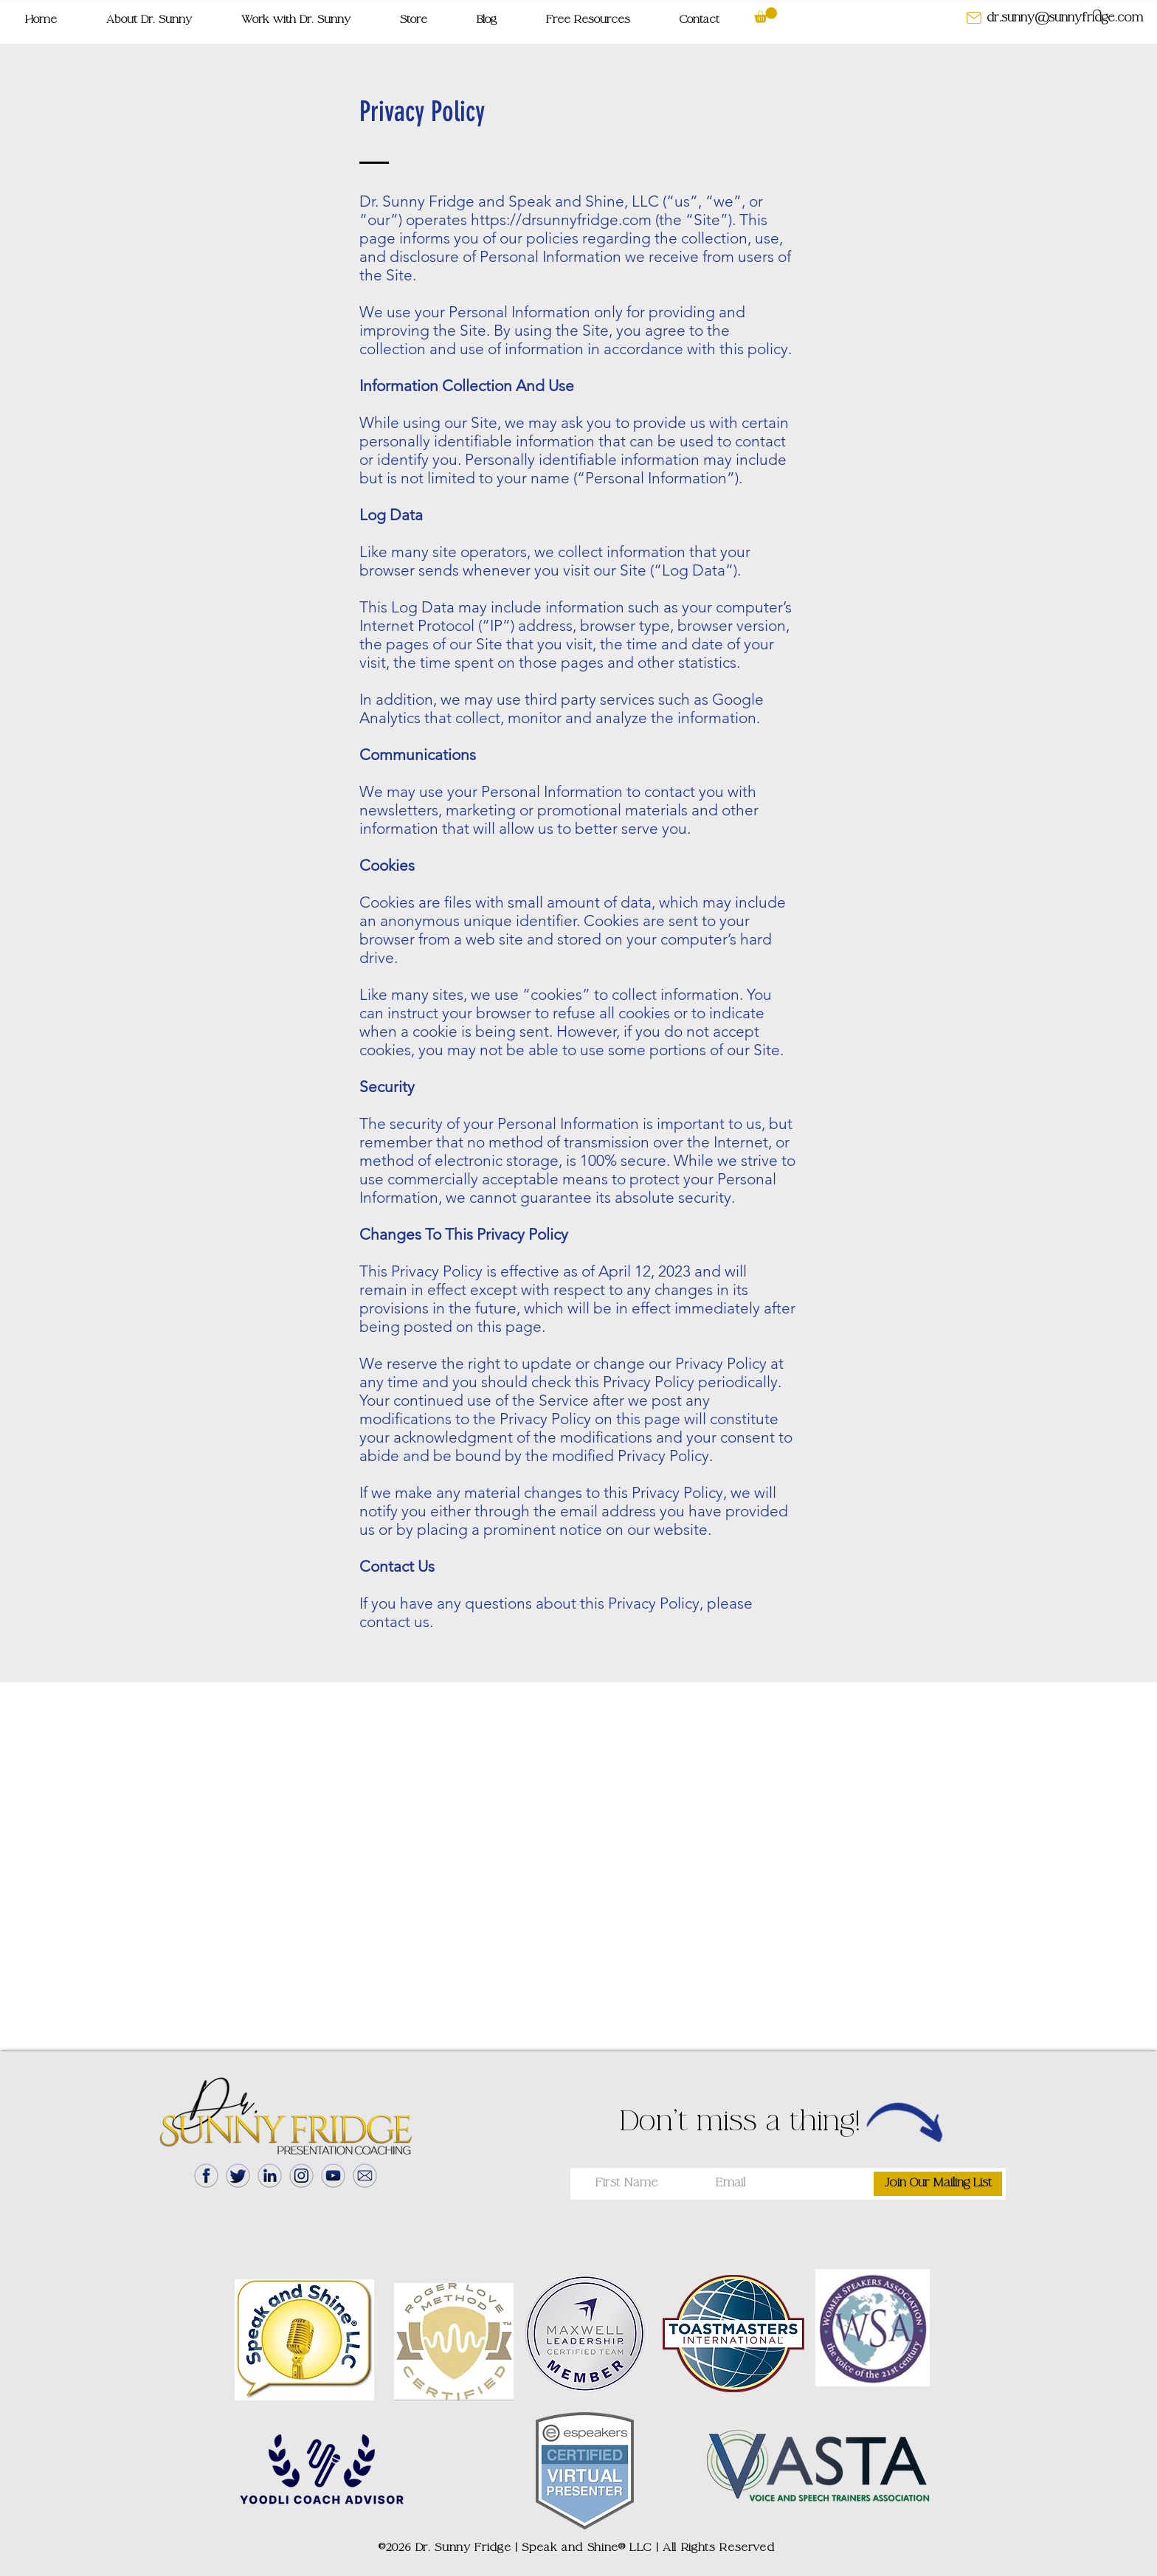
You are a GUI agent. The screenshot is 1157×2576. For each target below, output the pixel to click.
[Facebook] (206, 2176)
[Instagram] (301, 2176)
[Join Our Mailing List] (938, 2184)
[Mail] (365, 2176)
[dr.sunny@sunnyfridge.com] (1065, 18)
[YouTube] (333, 2176)
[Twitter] (238, 2176)
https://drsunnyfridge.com (561, 219)
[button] (588, 19)
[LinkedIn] (270, 2176)
